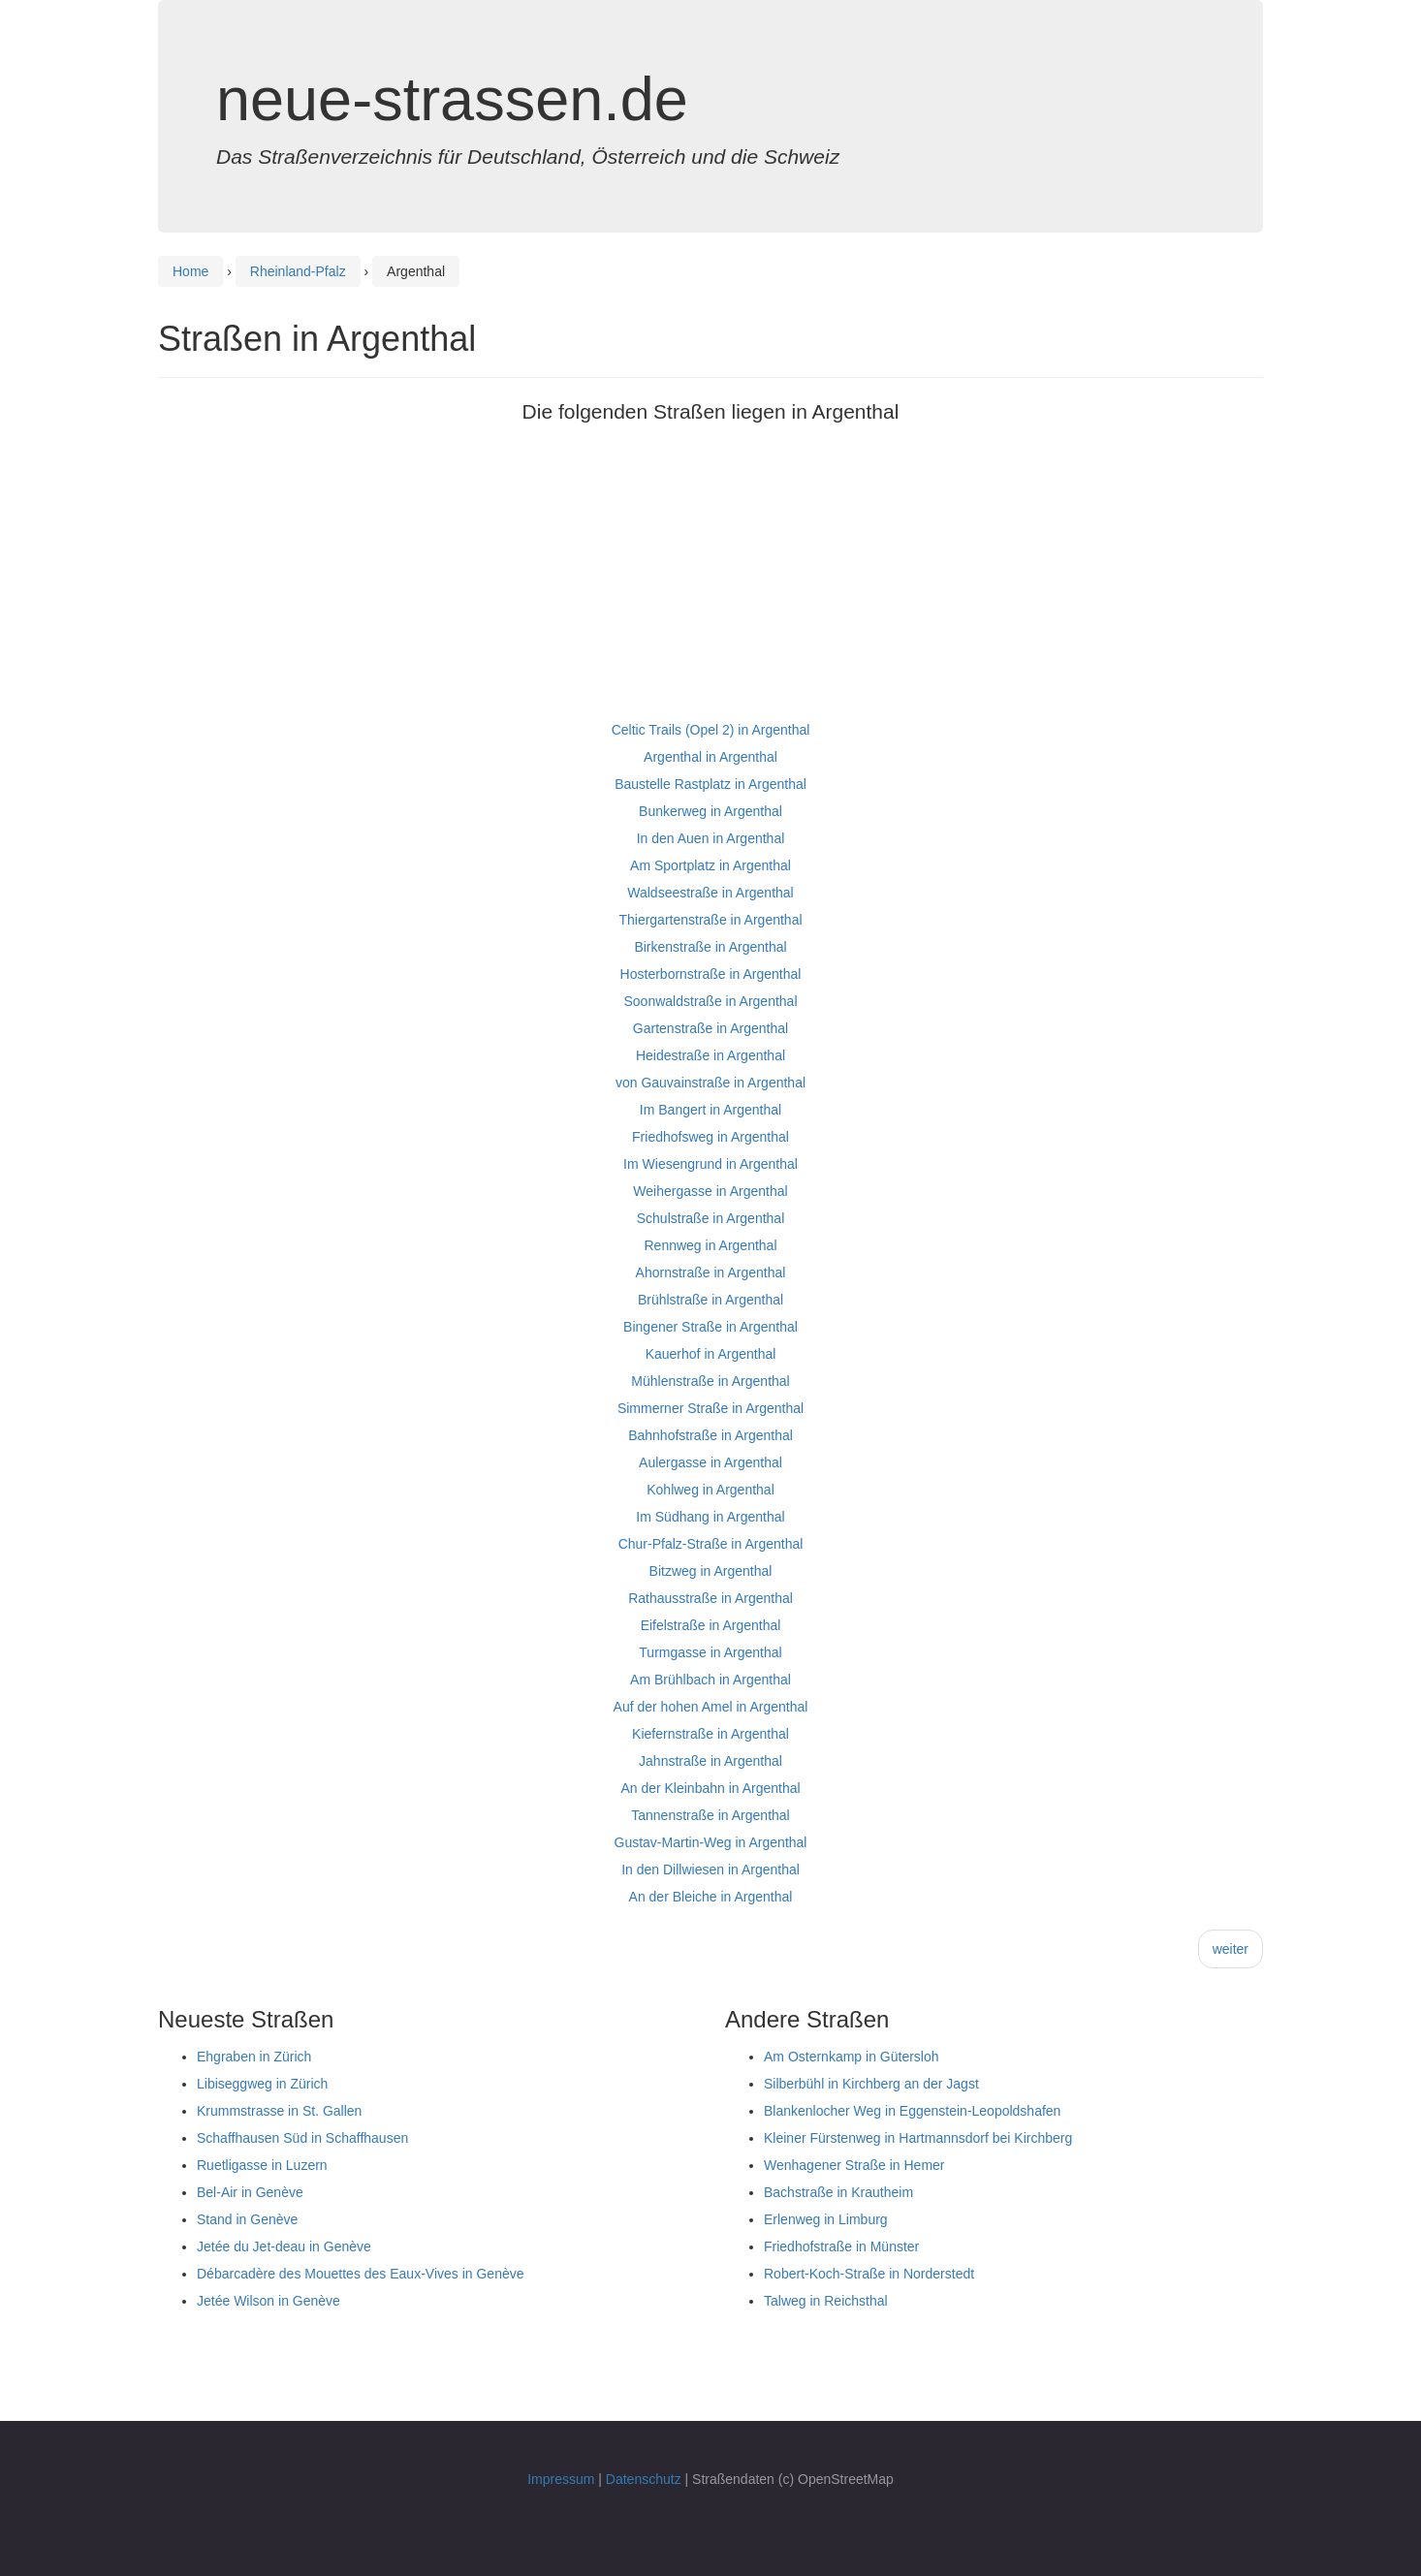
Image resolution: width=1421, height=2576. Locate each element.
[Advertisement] (710, 580)
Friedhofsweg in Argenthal (710, 1137)
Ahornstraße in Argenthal (711, 1272)
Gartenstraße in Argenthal (710, 1028)
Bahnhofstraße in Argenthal (710, 1435)
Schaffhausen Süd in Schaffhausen (302, 2138)
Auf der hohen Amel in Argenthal (711, 1706)
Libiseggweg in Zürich (262, 2083)
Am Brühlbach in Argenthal (710, 1679)
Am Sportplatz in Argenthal (710, 865)
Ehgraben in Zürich (254, 2056)
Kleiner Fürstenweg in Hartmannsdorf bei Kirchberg (918, 2138)
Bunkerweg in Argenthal (710, 811)
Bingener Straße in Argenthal (710, 1327)
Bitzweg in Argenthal (711, 1571)
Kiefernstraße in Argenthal (710, 1734)
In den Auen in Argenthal (711, 838)
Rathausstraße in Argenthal (710, 1598)
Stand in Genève (247, 2219)
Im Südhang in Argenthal (710, 1516)
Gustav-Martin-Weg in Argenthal (711, 1842)
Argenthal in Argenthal (710, 757)
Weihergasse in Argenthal (710, 1191)
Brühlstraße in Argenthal (710, 1299)
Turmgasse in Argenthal (710, 1652)
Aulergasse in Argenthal (710, 1462)
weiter (1230, 1949)
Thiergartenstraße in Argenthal (710, 919)
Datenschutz (643, 2479)
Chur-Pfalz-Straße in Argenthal (711, 1544)
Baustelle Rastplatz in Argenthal (710, 784)
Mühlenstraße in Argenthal (710, 1381)
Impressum (560, 2479)
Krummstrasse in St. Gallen (279, 2111)
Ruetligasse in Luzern (262, 2165)
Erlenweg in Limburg (826, 2219)
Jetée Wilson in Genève (268, 2301)
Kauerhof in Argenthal (711, 1354)
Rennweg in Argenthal (711, 1245)
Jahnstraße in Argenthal (710, 1761)
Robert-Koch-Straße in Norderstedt (869, 2273)
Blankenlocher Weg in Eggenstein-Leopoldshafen (912, 2111)
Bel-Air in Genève (250, 2192)
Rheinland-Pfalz (298, 271)
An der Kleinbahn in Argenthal (710, 1788)
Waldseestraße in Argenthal (710, 892)
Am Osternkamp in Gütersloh (851, 2056)
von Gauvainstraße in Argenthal (710, 1082)
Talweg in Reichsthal (826, 2301)
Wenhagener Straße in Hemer (854, 2165)
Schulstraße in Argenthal (711, 1218)
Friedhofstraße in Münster (841, 2246)
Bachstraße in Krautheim (838, 2192)
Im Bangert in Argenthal (710, 1109)
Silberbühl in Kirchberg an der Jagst (871, 2083)
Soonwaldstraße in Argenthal (711, 1001)
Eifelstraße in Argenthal (711, 1625)
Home (190, 271)
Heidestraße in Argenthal (710, 1055)
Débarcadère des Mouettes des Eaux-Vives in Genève (360, 2273)
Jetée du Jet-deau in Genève (284, 2246)
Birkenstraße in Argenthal (710, 947)
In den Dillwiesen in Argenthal (710, 1869)
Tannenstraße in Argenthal (710, 1815)
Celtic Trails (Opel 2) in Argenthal (711, 730)
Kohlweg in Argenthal (710, 1489)
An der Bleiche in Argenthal (711, 1896)
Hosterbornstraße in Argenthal (711, 974)
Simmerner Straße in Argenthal (710, 1408)
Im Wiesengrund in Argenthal (710, 1164)
